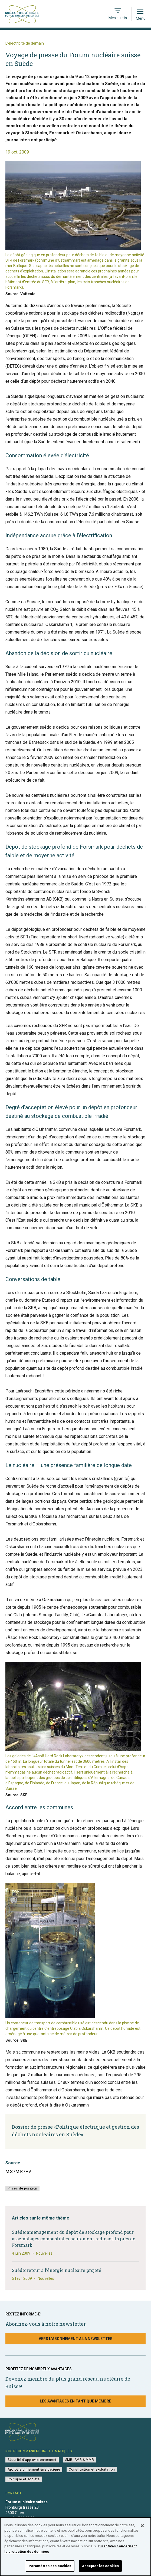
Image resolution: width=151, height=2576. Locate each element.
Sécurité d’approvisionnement (32, 2460)
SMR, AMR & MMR (79, 2460)
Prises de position (22, 2188)
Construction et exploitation (92, 2469)
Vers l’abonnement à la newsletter (76, 2339)
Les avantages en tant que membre (75, 2401)
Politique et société (24, 2479)
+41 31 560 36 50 (20, 2518)
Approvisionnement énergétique (34, 2469)
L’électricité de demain (24, 43)
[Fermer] (142, 2531)
